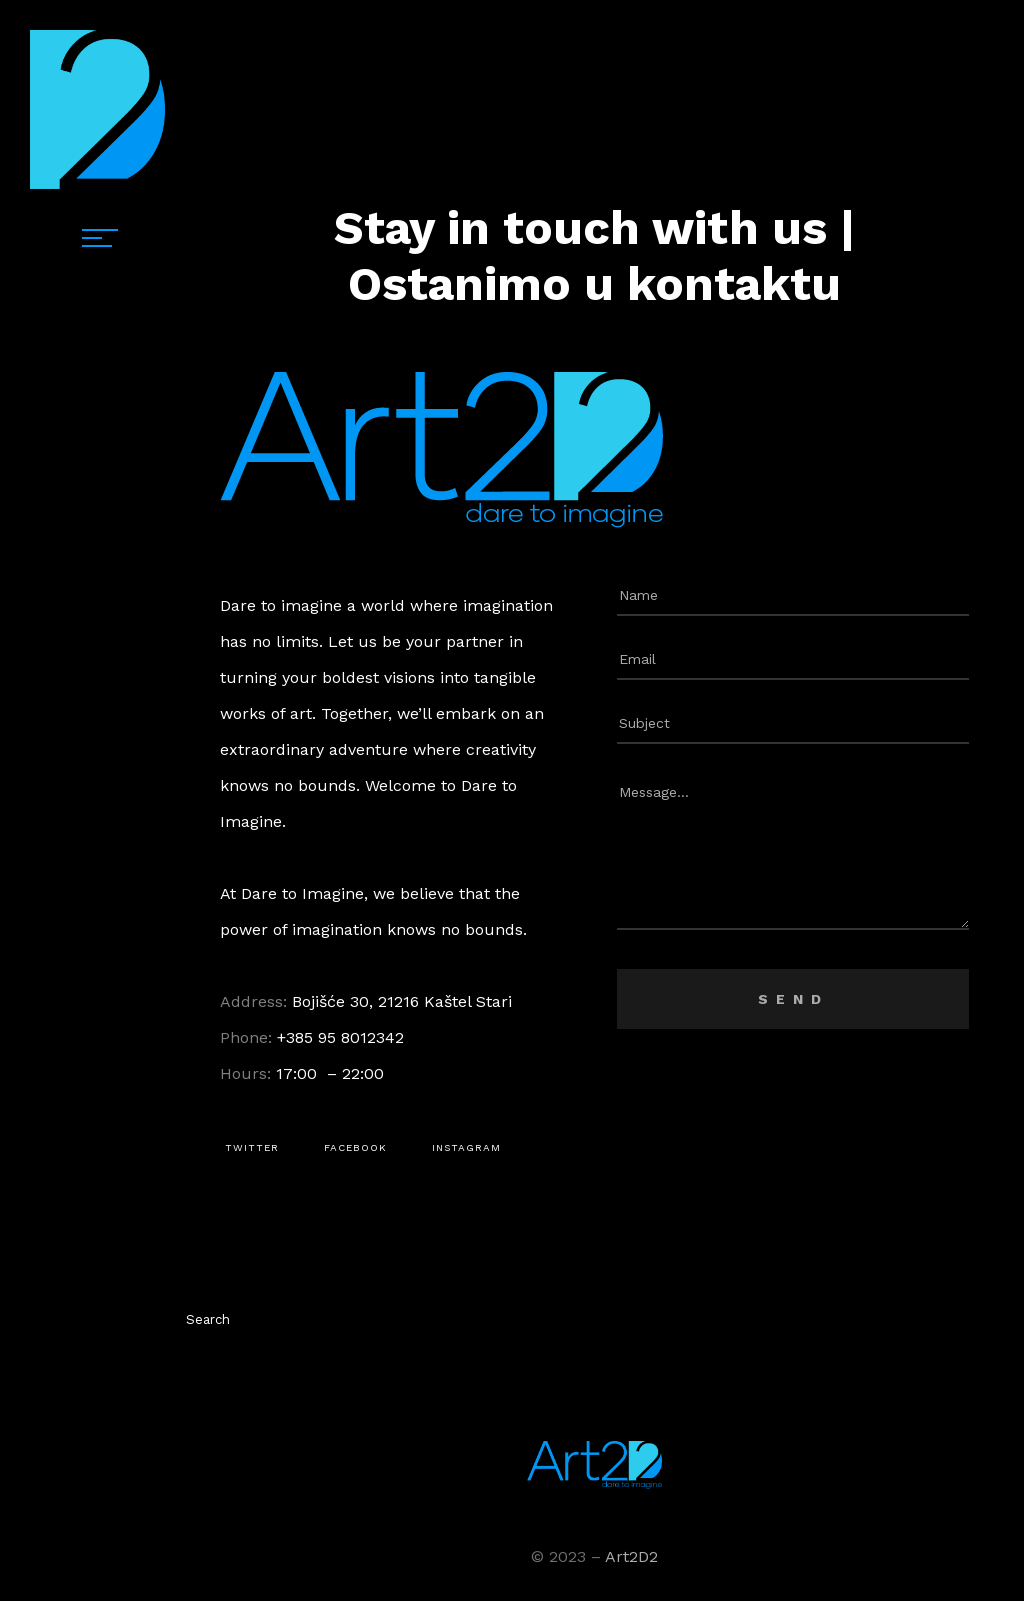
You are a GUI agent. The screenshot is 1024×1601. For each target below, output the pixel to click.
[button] (252, 1148)
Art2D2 (631, 1556)
